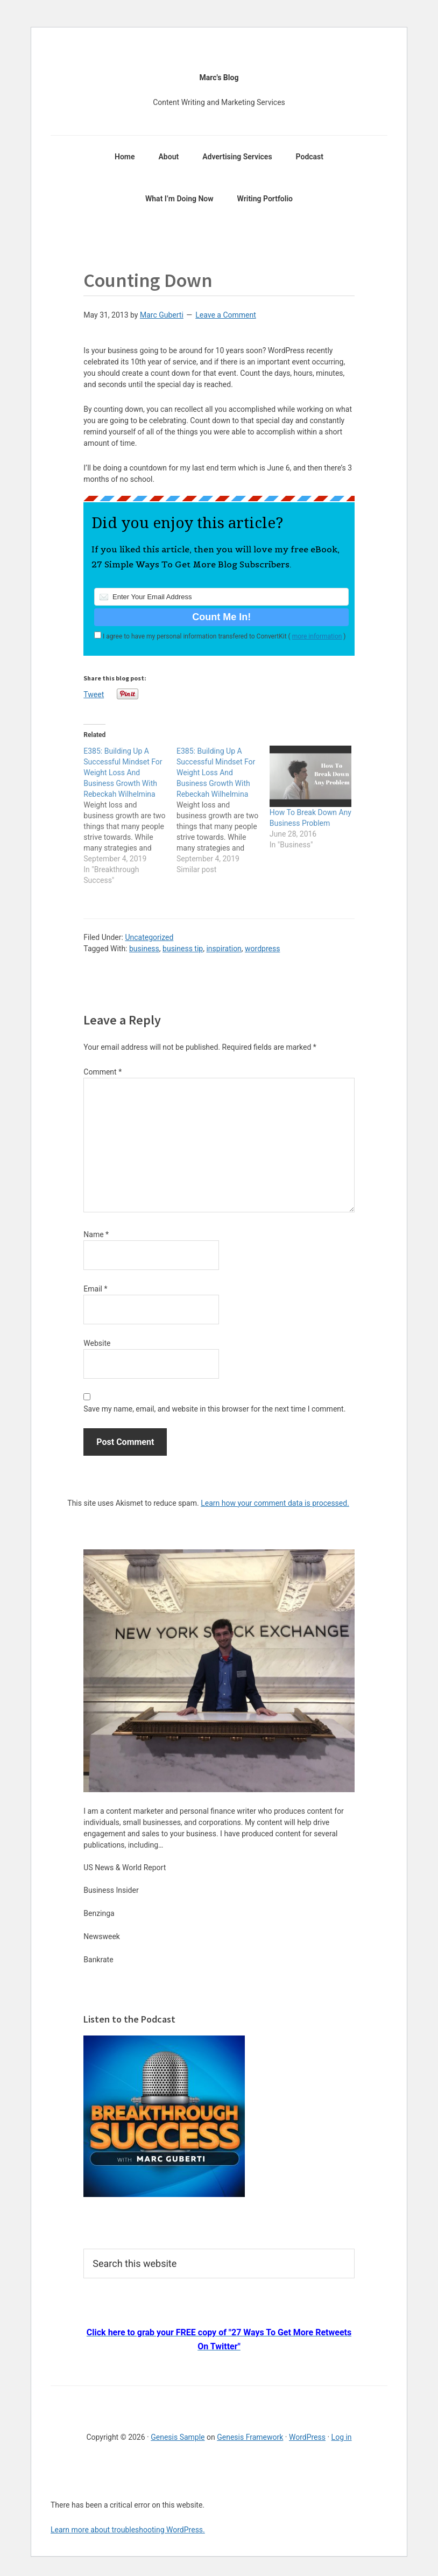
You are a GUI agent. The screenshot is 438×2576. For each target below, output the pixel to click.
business (144, 948)
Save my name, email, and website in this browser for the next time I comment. (214, 1409)
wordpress (262, 948)
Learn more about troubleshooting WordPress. (128, 2529)
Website (96, 1343)
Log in (341, 2437)
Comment (102, 1072)
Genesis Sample (177, 2437)
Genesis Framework (250, 2437)
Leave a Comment (225, 315)
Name (96, 1234)
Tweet (93, 694)
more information (317, 636)
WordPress (307, 2437)
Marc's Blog (219, 77)
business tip (183, 948)
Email (95, 1289)
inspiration (223, 948)
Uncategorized (149, 937)
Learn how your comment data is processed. (275, 1503)
